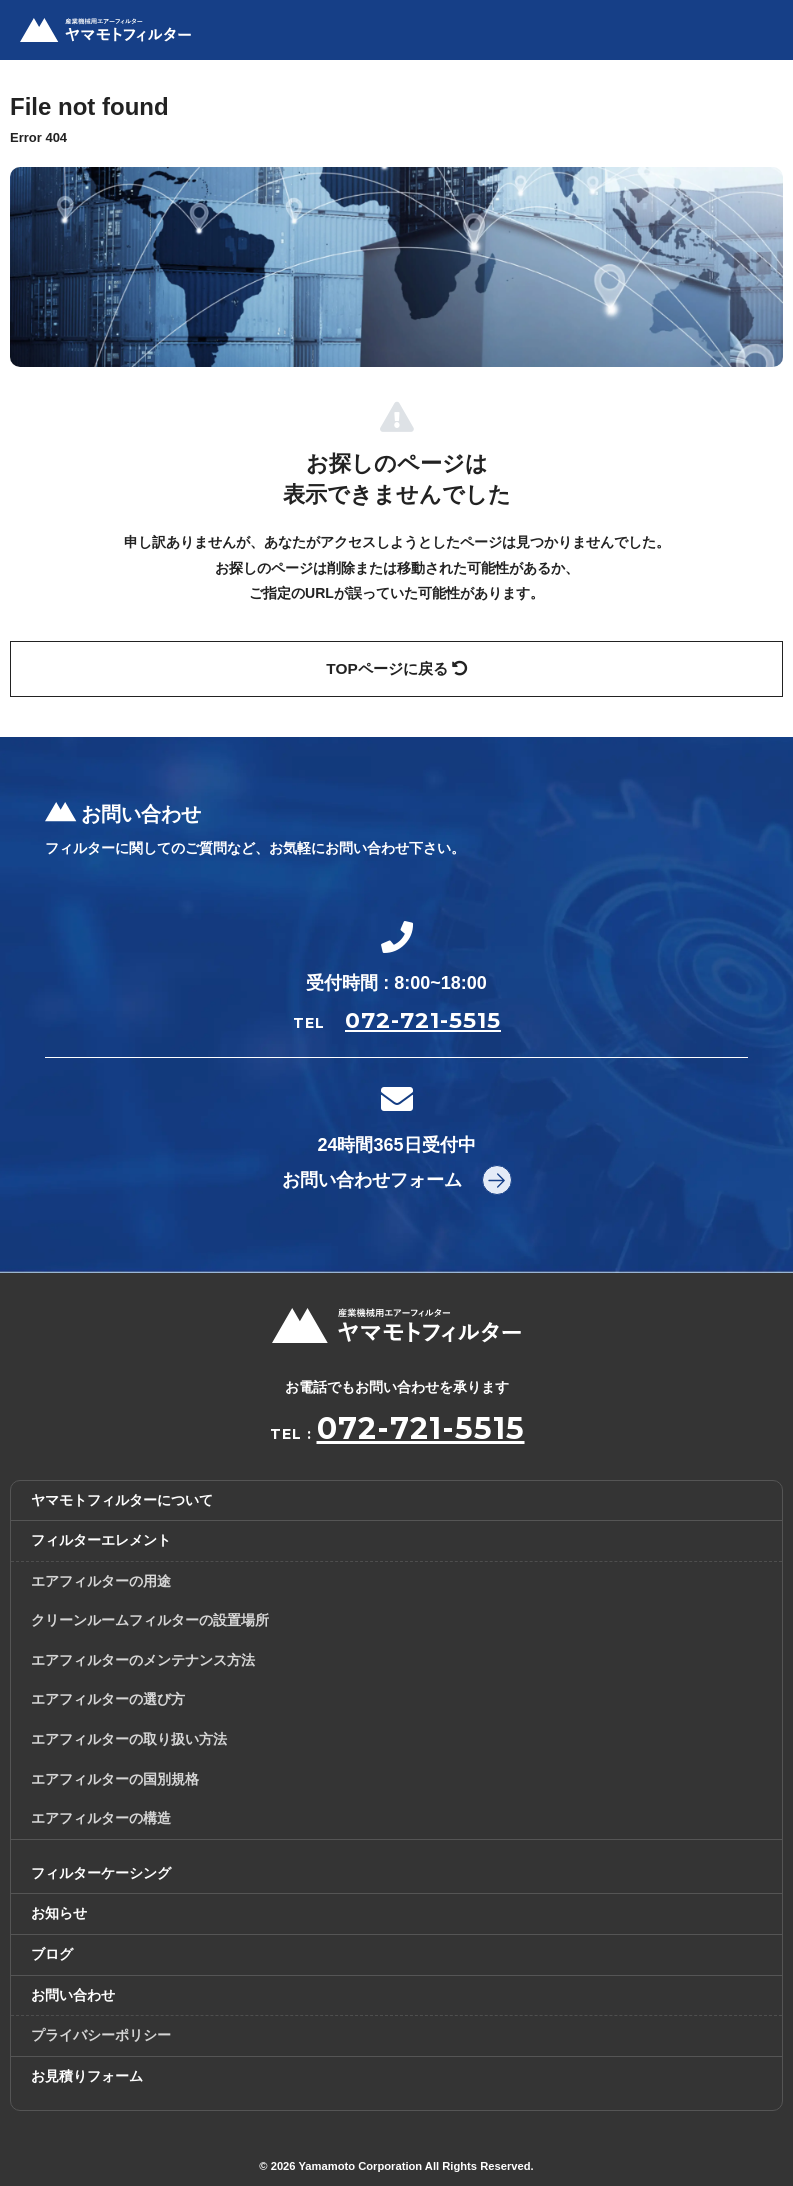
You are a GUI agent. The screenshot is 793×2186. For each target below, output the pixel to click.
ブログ (52, 1954)
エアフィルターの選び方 (108, 1699)
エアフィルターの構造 (101, 1818)
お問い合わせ (73, 1995)
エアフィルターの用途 (101, 1581)
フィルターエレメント (101, 1540)
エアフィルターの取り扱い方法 (129, 1739)
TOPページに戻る (396, 668)
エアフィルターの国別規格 (115, 1779)
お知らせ (59, 1913)
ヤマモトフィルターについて (122, 1500)
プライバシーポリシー (101, 2035)
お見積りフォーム (87, 2076)
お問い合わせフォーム (372, 1180)
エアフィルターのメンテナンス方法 (143, 1660)
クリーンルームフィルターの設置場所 (150, 1620)
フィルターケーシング (101, 1873)
